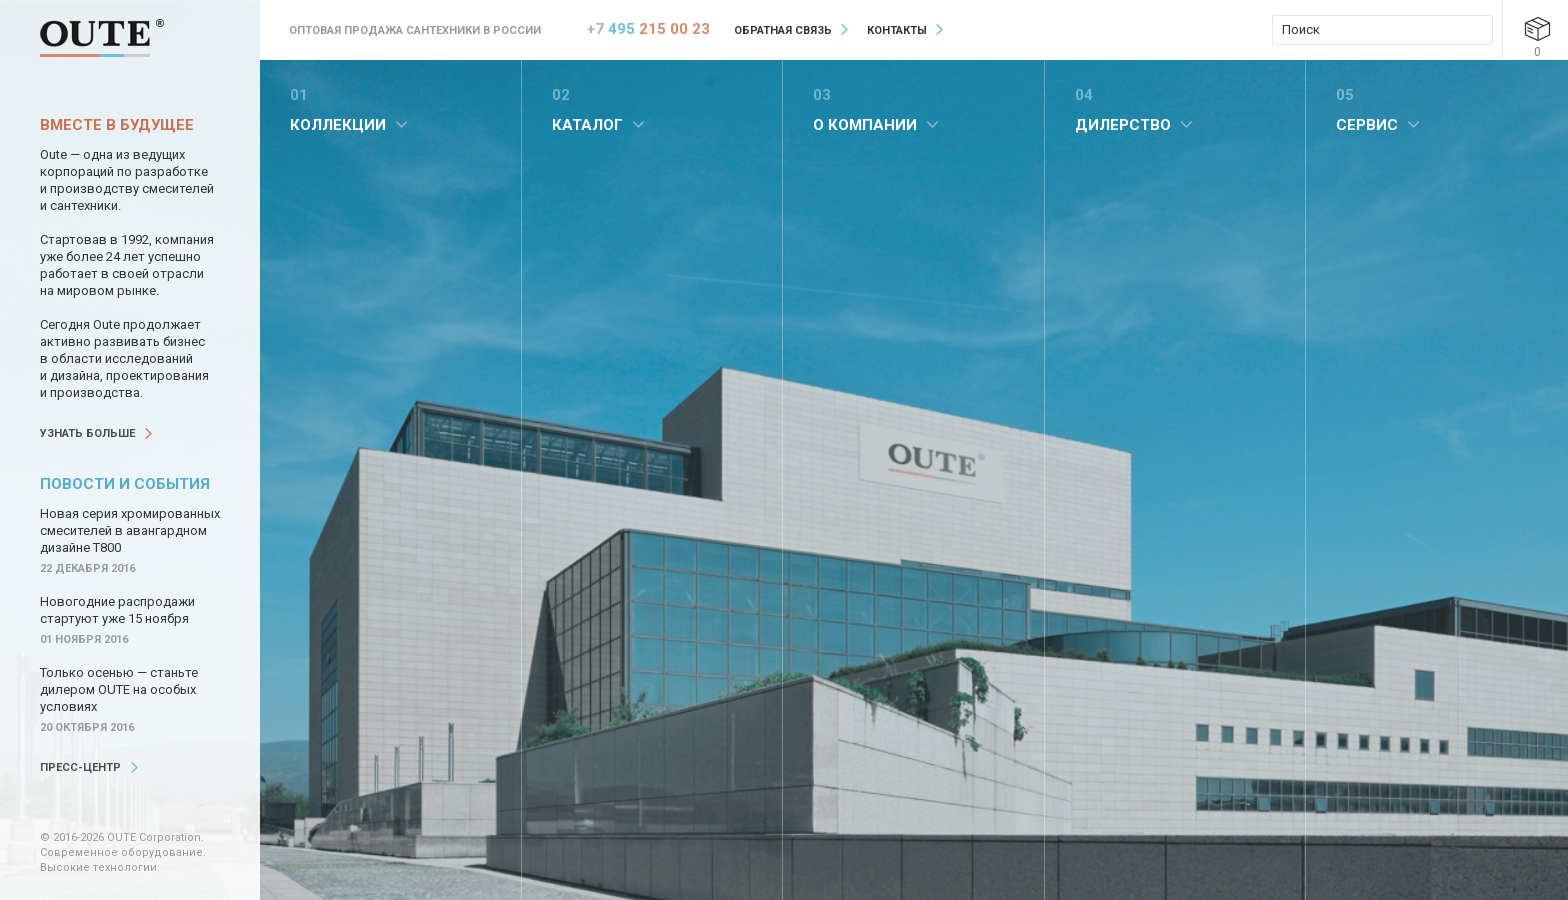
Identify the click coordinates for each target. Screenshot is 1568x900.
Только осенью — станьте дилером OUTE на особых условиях (119, 689)
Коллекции (338, 125)
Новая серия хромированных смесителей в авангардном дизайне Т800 (130, 530)
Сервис (1367, 125)
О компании (865, 125)
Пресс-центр (80, 767)
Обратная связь (783, 30)
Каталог (587, 125)
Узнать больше (87, 433)
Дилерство (1123, 125)
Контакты (897, 30)
